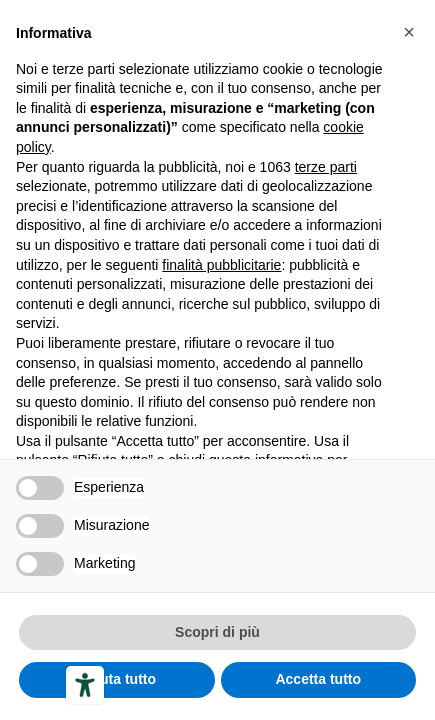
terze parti (326, 167)
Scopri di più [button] (217, 632)
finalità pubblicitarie (221, 265)
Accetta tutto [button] (318, 679)
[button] (409, 32)
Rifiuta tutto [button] (116, 679)
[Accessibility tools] (85, 685)
